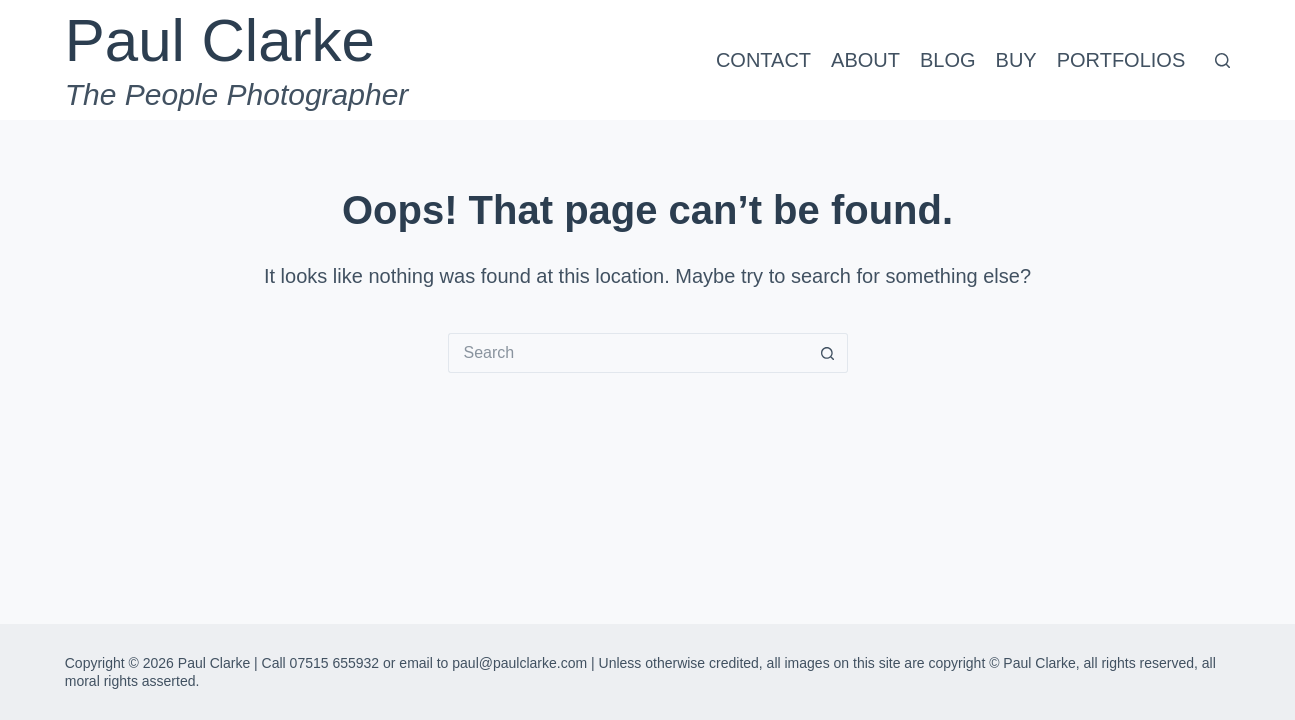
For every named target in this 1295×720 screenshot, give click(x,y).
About (865, 60)
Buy (1016, 60)
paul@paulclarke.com (519, 663)
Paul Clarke (220, 40)
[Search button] (828, 353)
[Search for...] (628, 353)
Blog (948, 60)
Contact (763, 60)
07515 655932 (335, 663)
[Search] (1222, 60)
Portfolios (1121, 60)
